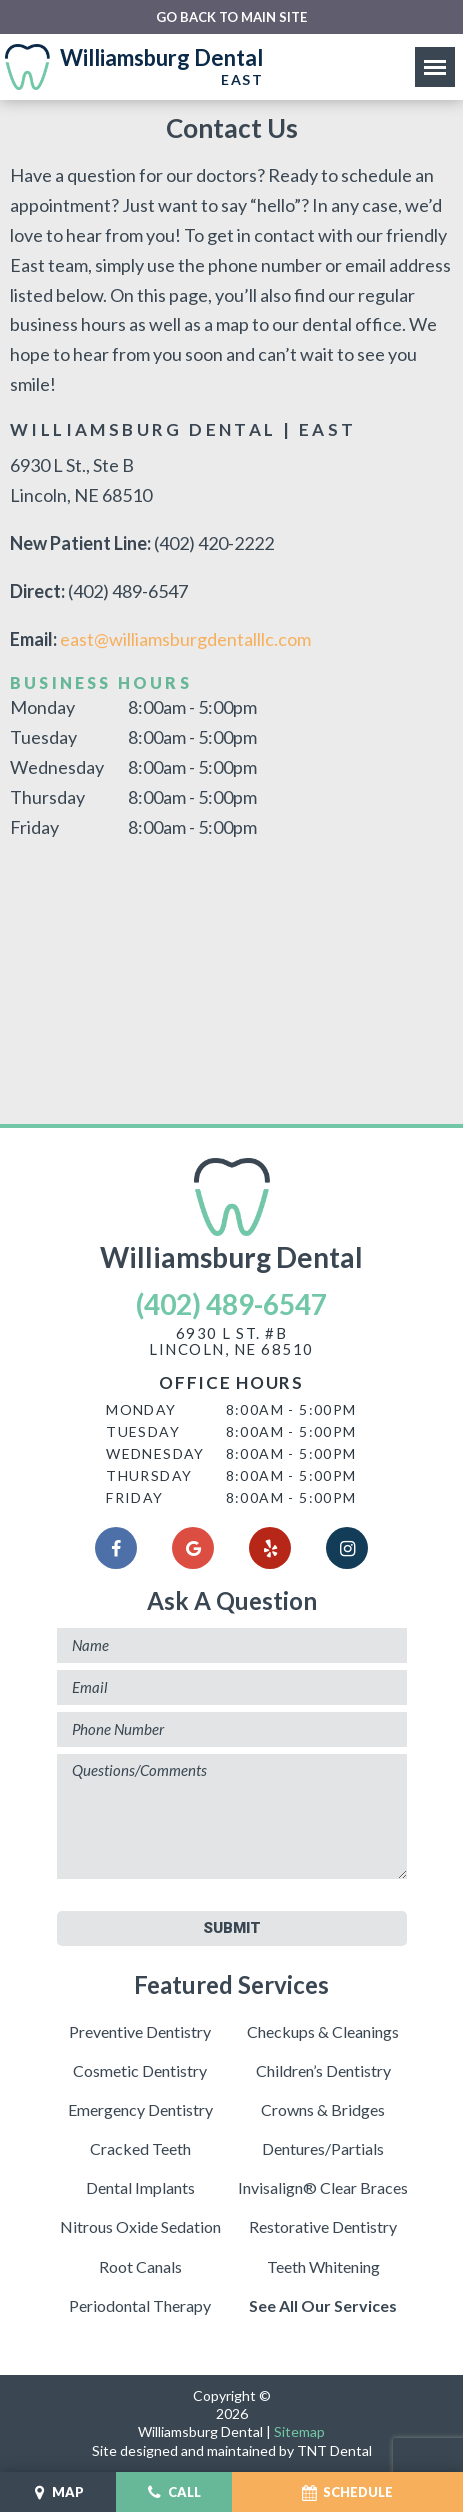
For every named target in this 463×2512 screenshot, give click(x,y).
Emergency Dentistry (140, 2109)
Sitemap (299, 2431)
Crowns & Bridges (323, 2109)
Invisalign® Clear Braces (323, 2187)
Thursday (47, 797)
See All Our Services (323, 2305)
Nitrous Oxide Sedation (140, 2226)
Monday (42, 707)
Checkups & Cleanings (323, 2031)
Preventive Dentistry (140, 2031)
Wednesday (57, 767)
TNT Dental (334, 2450)
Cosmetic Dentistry (140, 2070)
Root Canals (140, 2266)
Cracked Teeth (140, 2148)
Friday (34, 827)
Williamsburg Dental (231, 1216)
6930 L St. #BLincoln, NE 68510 (231, 1342)
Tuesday (43, 737)
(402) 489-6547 (231, 1304)
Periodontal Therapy (140, 2305)
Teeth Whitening (323, 2266)
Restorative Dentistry (323, 2226)
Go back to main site (231, 17)
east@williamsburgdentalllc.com (185, 639)
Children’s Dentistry (323, 2070)
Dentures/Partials (323, 2148)
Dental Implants (140, 2187)
